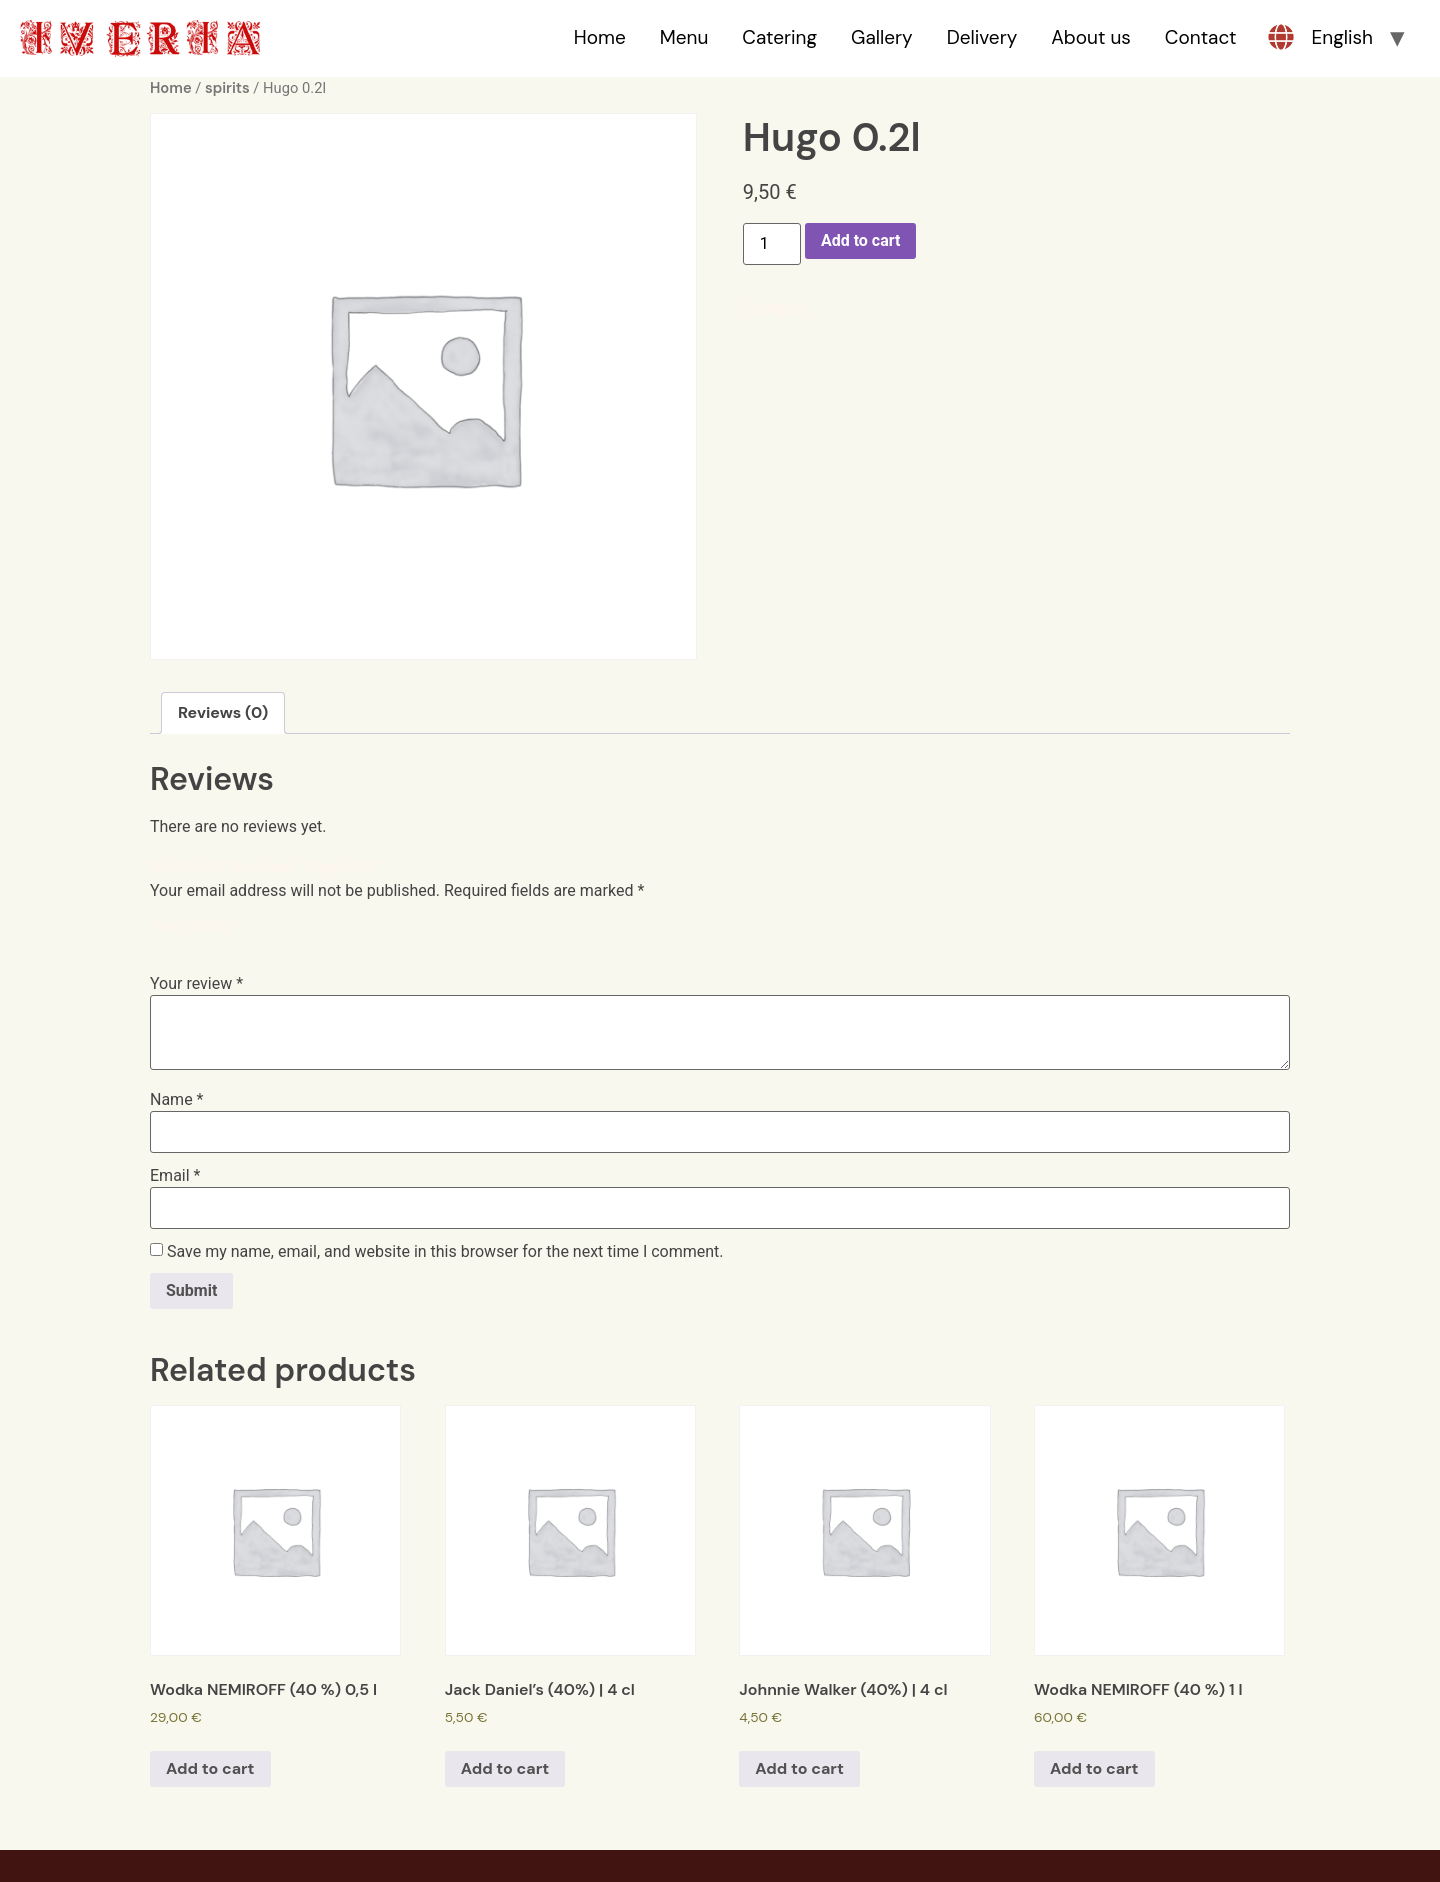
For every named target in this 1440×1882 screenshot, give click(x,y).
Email (175, 1176)
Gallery (882, 37)
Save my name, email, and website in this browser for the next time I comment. (445, 1252)
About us (1091, 37)
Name (177, 1100)
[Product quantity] (772, 244)
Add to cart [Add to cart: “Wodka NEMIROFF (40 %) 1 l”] (1094, 1768)
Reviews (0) (223, 712)
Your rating (194, 926)
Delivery (982, 37)
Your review (196, 984)
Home (600, 37)
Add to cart (861, 240)
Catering (779, 37)
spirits (227, 88)
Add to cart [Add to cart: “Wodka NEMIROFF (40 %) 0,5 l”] (210, 1768)
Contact (1201, 37)
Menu (684, 37)
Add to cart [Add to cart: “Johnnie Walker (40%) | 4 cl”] (799, 1768)
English (1342, 37)
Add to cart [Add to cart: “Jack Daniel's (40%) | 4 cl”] (505, 1768)
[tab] (223, 713)
